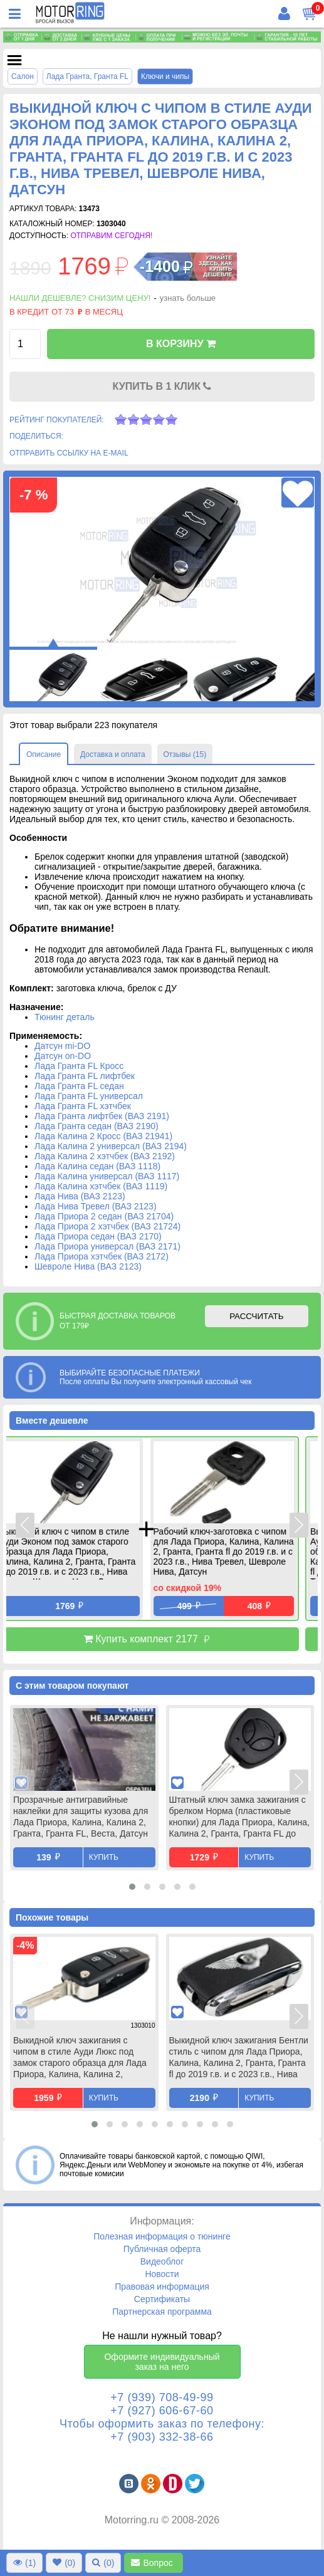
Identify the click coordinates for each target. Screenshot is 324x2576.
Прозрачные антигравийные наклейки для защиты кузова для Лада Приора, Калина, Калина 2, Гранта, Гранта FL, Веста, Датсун (80, 1816)
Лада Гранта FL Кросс (78, 1066)
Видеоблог (162, 2261)
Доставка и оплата (112, 754)
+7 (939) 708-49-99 (161, 2397)
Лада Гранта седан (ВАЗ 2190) (96, 1126)
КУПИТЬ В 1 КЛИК (162, 386)
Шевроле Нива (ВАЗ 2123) (88, 1266)
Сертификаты (162, 2299)
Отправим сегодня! (111, 235)
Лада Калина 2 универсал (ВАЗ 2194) (110, 1146)
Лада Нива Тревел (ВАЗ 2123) (95, 1206)
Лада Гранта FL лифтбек (84, 1076)
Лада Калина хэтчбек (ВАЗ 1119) (100, 1186)
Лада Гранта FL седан (79, 1086)
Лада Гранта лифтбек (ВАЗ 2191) (101, 1116)
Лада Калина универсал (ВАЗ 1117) (106, 1176)
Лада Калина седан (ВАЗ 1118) (97, 1166)
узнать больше (188, 298)
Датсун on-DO (62, 1056)
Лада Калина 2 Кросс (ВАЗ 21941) (103, 1136)
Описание (43, 754)
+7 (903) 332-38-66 (161, 2437)
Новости (162, 2274)
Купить (103, 1857)
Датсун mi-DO (62, 1046)
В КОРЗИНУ (181, 343)
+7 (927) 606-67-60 (161, 2410)
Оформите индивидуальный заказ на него (161, 2362)
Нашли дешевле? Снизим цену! (79, 298)
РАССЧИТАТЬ (256, 1316)
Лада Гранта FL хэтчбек (82, 1106)
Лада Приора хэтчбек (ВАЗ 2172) (101, 1256)
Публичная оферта (162, 2249)
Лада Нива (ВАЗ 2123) (79, 1196)
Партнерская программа (162, 2312)
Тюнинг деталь (64, 1017)
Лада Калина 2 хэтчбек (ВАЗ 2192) (104, 1156)
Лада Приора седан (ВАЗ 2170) (98, 1236)
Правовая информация (162, 2286)
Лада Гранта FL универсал (88, 1096)
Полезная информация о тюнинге (161, 2236)
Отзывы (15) (185, 754)
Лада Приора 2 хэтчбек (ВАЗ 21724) (107, 1226)
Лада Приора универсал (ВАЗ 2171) (107, 1246)
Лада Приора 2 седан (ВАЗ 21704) (104, 1216)
